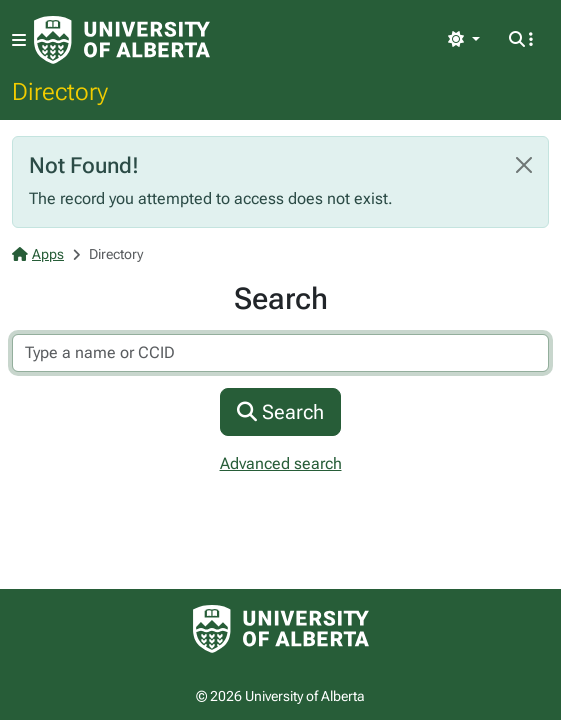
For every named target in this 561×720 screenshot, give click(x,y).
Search (280, 412)
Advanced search (281, 463)
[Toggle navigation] (19, 40)
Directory (60, 91)
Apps (38, 254)
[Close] (524, 165)
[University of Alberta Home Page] (122, 40)
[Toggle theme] (464, 40)
